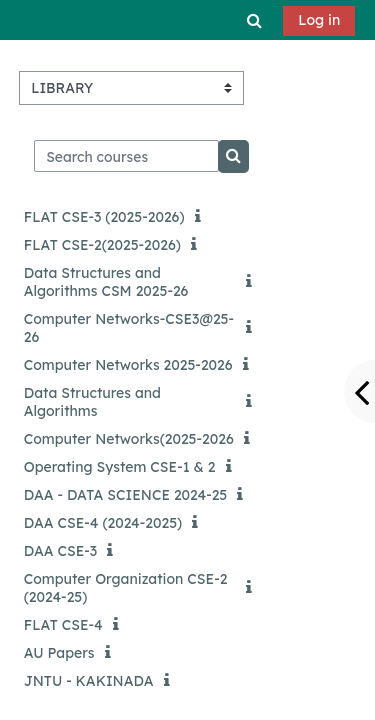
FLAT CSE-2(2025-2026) (102, 245)
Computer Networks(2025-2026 (129, 439)
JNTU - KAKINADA (89, 681)
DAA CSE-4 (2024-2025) (103, 523)
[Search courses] (126, 156)
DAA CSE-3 (60, 551)
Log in (319, 20)
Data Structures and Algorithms (92, 402)
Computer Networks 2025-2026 (128, 365)
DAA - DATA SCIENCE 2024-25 (126, 495)
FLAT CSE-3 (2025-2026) (104, 217)
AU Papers (59, 653)
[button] (255, 20)
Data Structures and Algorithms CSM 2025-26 (106, 282)
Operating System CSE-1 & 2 (120, 467)
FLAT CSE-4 (63, 625)
